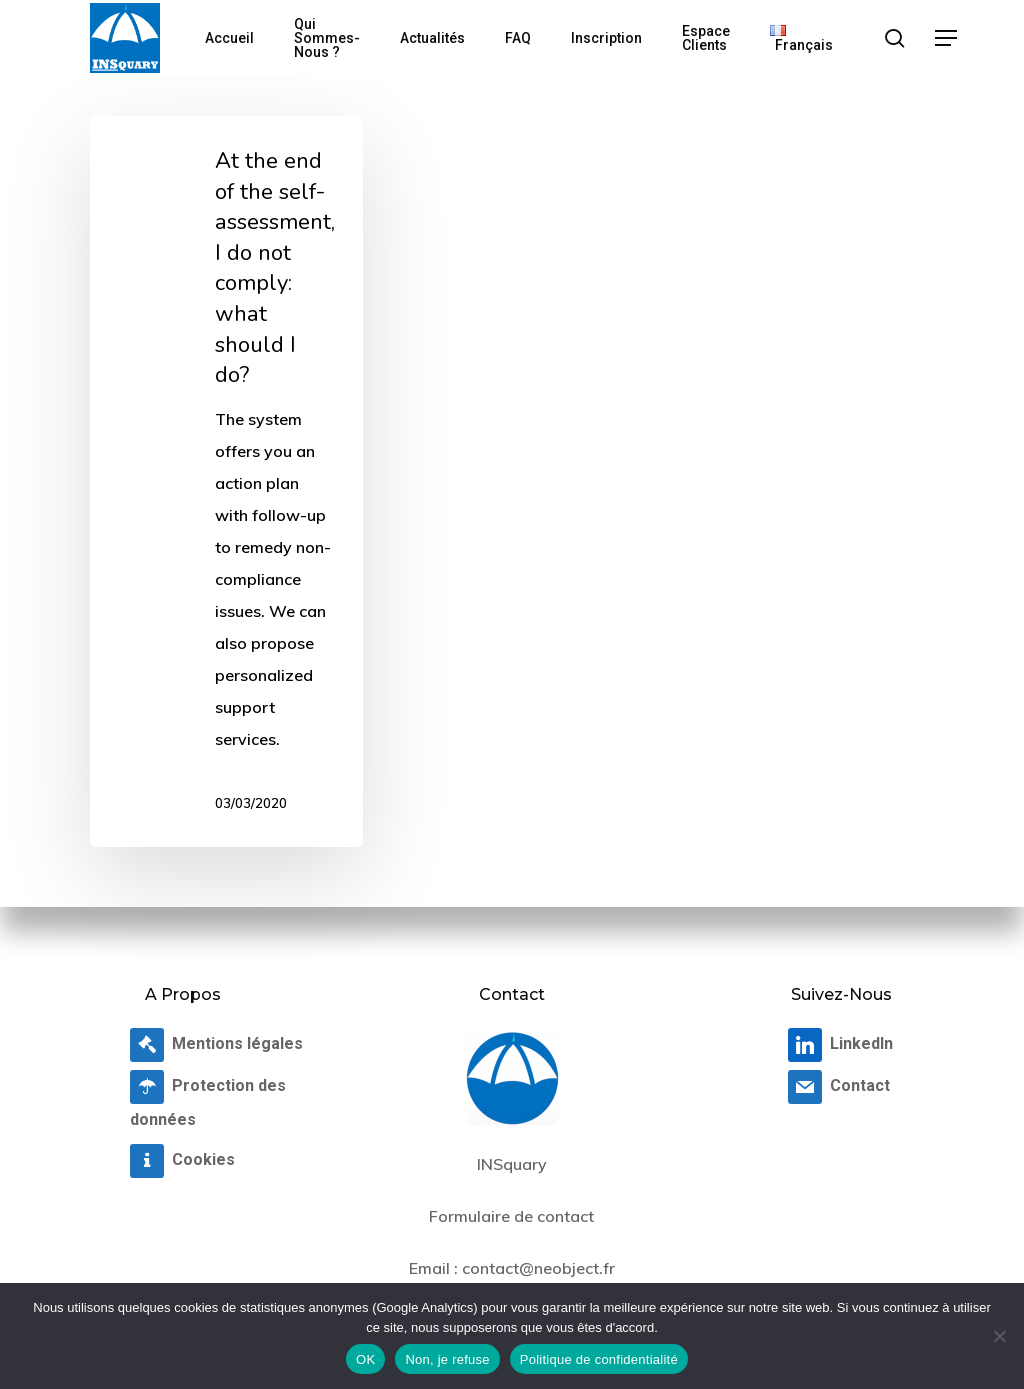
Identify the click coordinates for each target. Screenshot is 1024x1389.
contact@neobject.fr (538, 1268)
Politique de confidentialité (599, 1359)
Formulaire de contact (511, 1216)
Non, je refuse (447, 1359)
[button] (947, 38)
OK (365, 1359)
